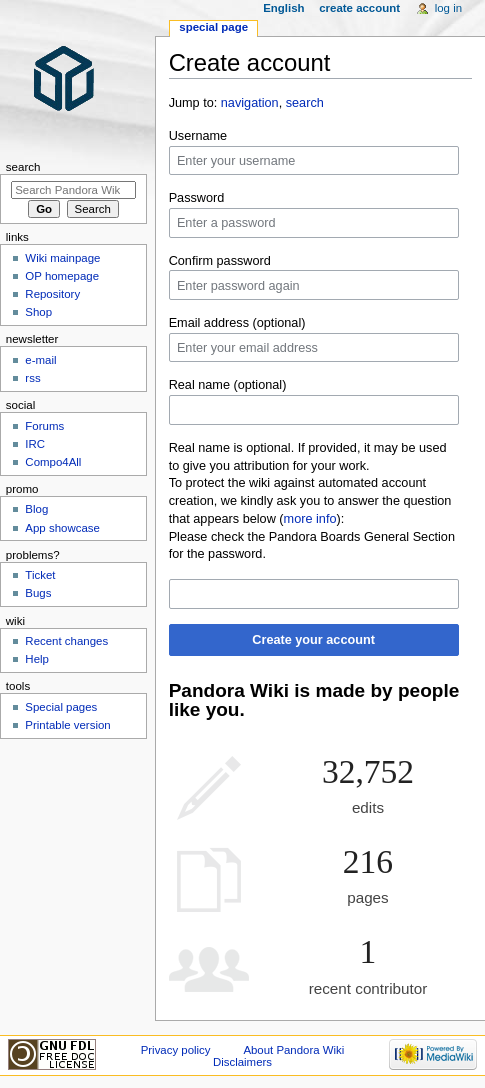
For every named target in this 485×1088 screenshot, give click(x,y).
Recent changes (66, 641)
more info (310, 519)
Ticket (40, 575)
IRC (35, 444)
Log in (448, 8)
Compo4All (53, 462)
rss (32, 378)
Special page (213, 27)
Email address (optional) (237, 323)
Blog (36, 509)
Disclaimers (242, 1062)
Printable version (67, 725)
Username (198, 136)
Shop (38, 312)
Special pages (61, 707)
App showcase (62, 528)
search (305, 103)
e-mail (40, 360)
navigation (250, 103)
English (283, 8)
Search (23, 167)
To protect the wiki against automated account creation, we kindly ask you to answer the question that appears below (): (310, 501)
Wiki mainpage (62, 258)
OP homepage (62, 276)
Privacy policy (176, 1050)
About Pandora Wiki (293, 1050)
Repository (52, 294)
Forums (44, 426)
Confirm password (220, 261)
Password (197, 198)
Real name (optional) (228, 385)
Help (37, 659)
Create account (359, 8)
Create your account (313, 640)
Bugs (38, 593)
